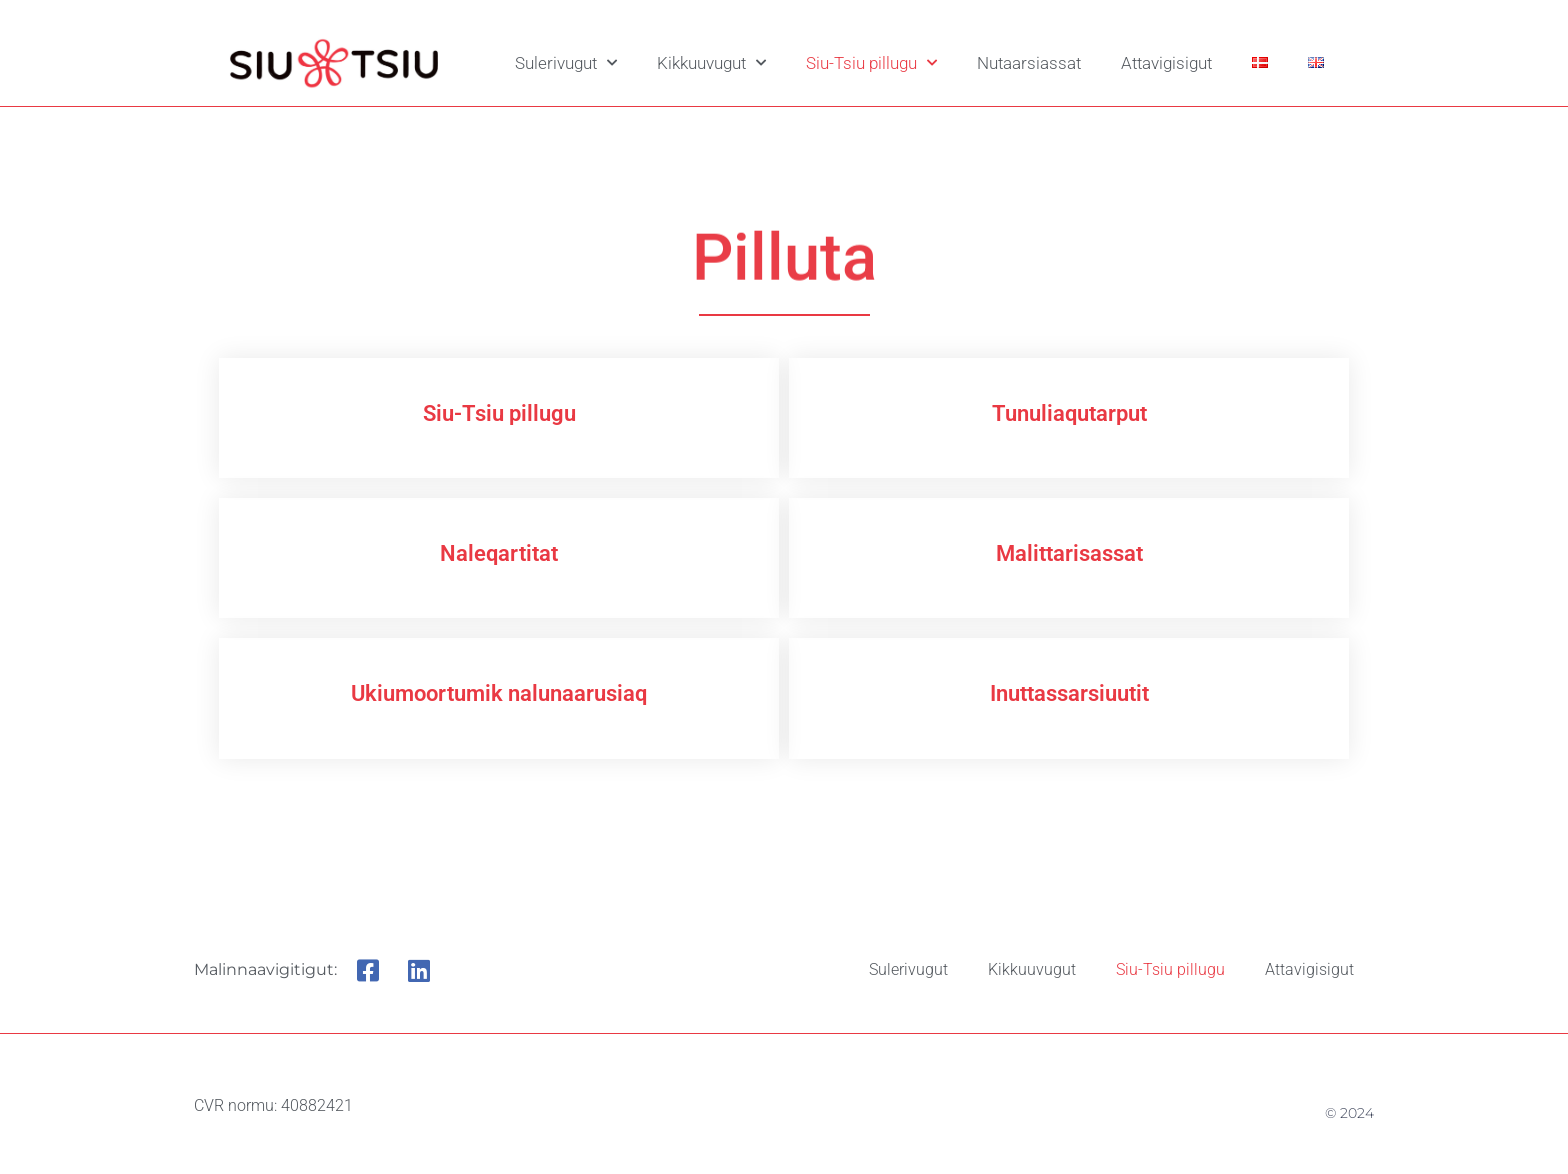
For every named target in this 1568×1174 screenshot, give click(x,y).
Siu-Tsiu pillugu (871, 63)
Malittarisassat (1069, 553)
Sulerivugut (566, 63)
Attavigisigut (1166, 63)
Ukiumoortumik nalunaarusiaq (499, 693)
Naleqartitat (499, 553)
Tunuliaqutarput (1069, 413)
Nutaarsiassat (1029, 63)
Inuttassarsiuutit (1069, 693)
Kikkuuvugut (711, 63)
